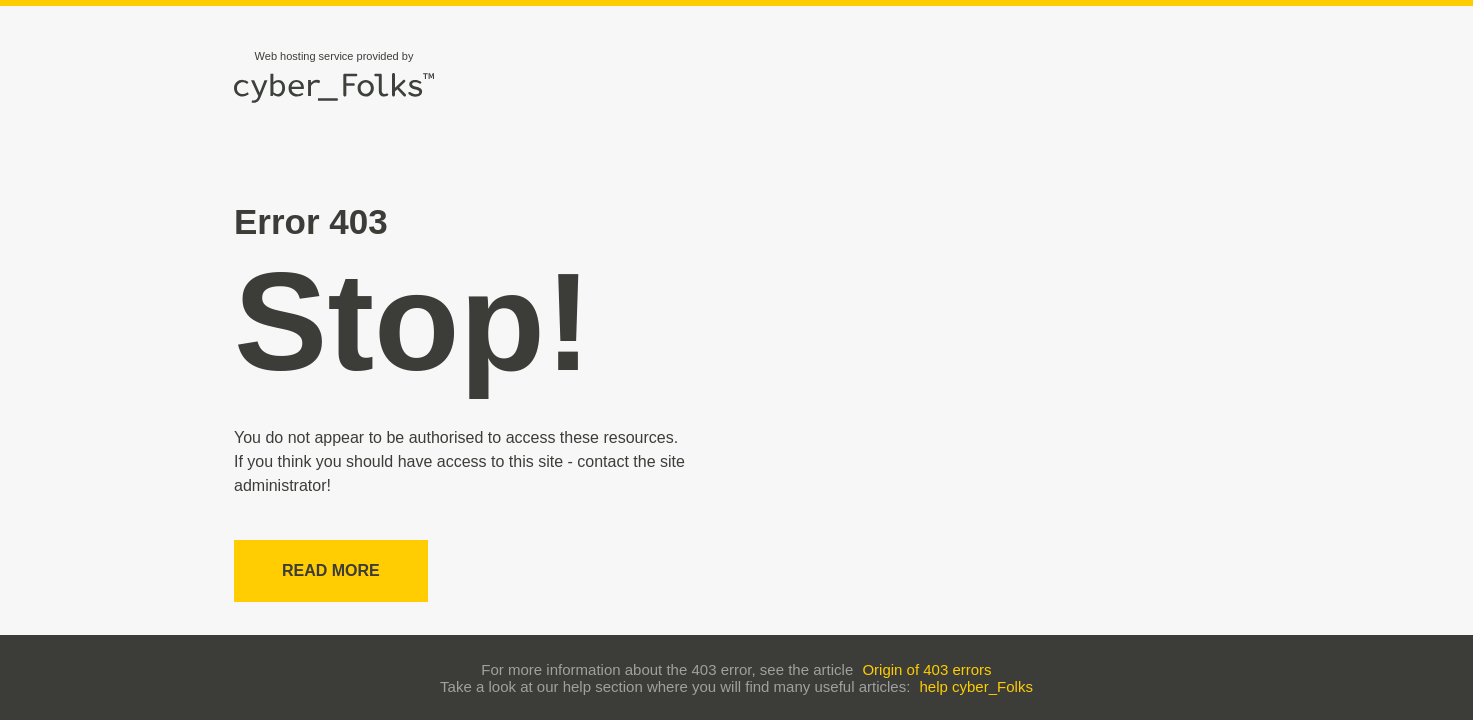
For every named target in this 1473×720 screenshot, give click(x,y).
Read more (331, 570)
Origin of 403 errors (926, 669)
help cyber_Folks (976, 686)
